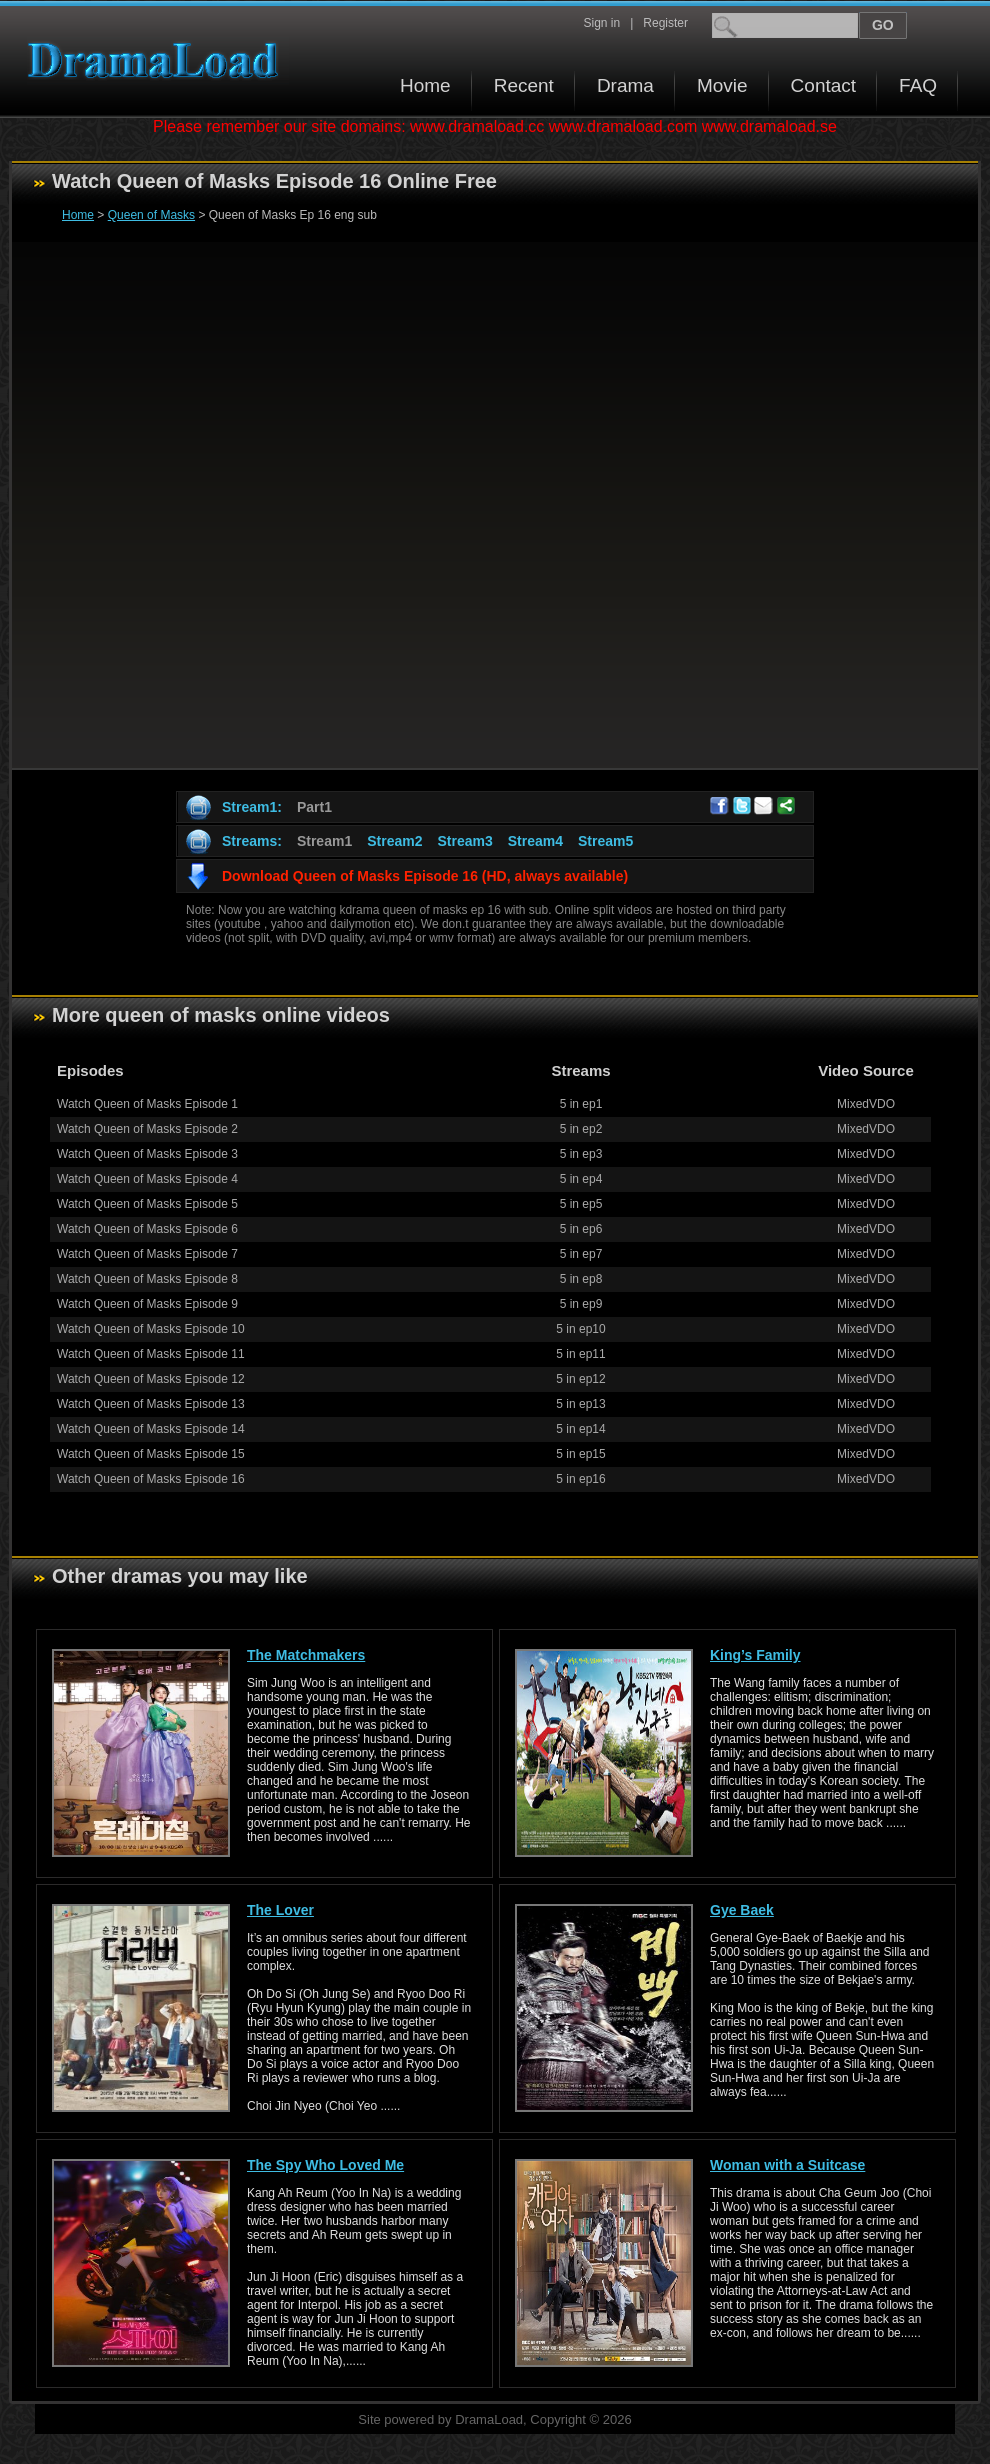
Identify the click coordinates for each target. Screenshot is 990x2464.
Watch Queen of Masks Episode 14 (151, 1429)
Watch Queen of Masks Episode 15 (151, 1454)
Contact (823, 85)
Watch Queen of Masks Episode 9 (147, 1304)
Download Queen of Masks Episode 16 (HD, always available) (425, 876)
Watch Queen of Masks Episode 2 (147, 1129)
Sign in (601, 23)
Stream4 (535, 841)
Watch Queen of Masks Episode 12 (151, 1379)
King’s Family (755, 1655)
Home (425, 85)
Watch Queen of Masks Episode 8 (147, 1279)
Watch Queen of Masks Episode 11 (151, 1354)
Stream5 (605, 841)
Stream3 (464, 841)
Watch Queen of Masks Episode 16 (151, 1479)
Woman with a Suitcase (787, 2165)
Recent (524, 85)
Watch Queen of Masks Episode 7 (147, 1254)
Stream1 (324, 841)
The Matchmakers (306, 1655)
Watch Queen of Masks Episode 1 (147, 1104)
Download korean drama (158, 60)
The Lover (280, 1910)
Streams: (252, 841)
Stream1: (252, 807)
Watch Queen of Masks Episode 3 (147, 1154)
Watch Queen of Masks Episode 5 (147, 1204)
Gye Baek (742, 1910)
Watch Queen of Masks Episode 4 (147, 1179)
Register (665, 23)
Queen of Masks (151, 215)
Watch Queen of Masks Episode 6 (147, 1229)
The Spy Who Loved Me (325, 2165)
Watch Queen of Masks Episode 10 (151, 1329)
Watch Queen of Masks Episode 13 (151, 1404)
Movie (722, 85)
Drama (625, 85)
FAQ (918, 85)
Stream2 (394, 841)
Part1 (314, 807)
